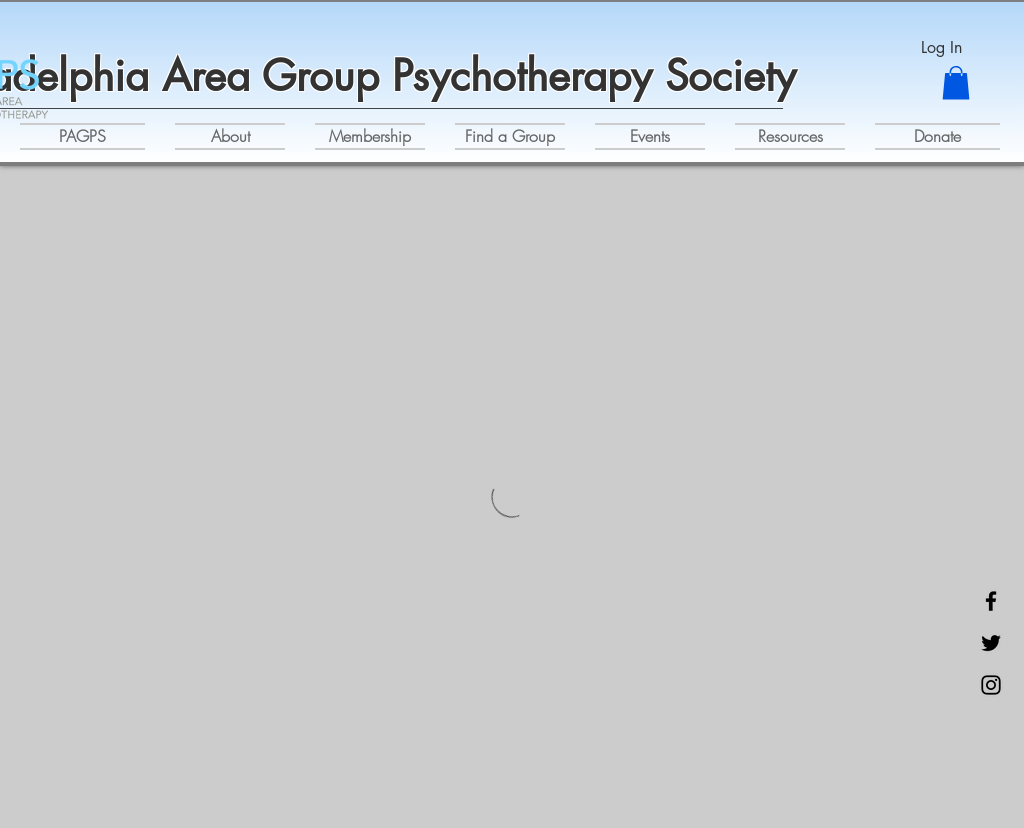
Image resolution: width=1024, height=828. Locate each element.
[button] (956, 82)
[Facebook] (991, 601)
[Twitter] (991, 643)
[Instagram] (991, 685)
